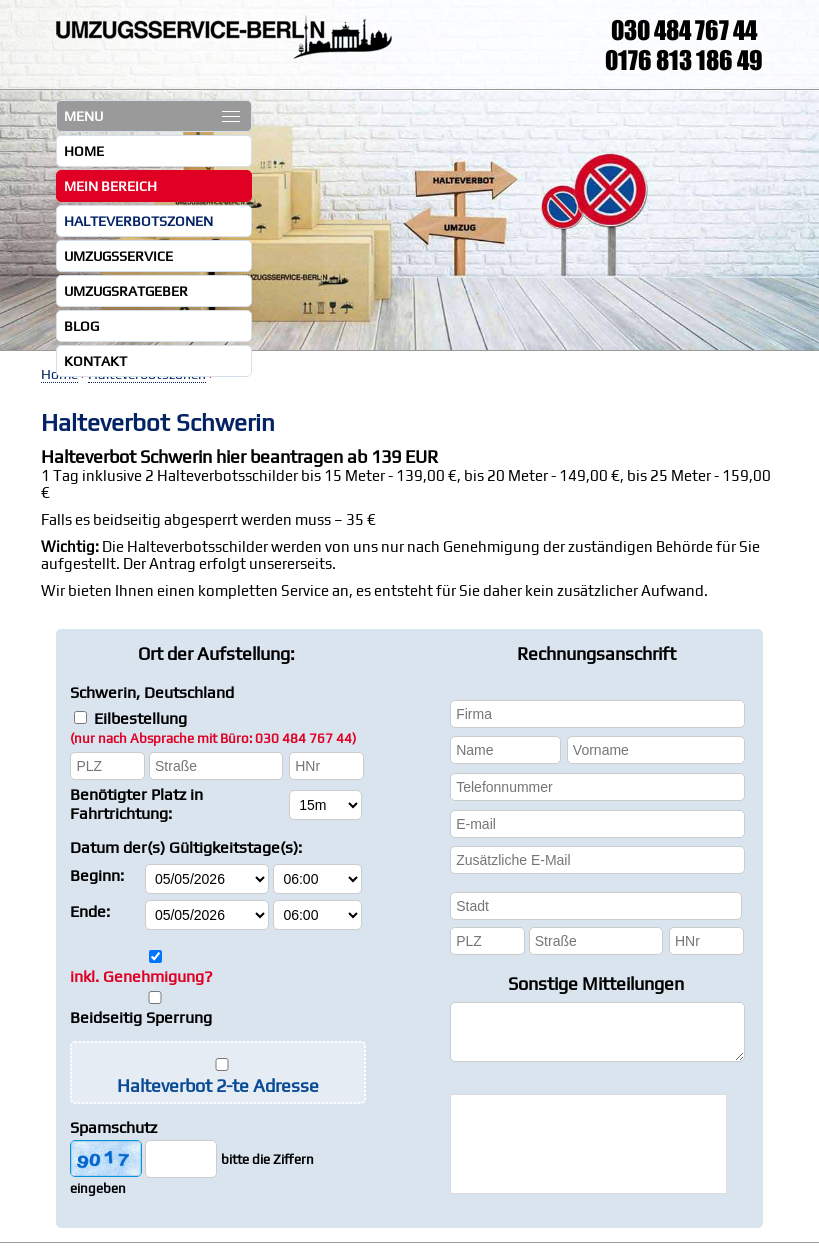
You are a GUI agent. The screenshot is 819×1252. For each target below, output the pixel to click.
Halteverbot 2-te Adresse (218, 1085)
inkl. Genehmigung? (141, 976)
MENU (152, 116)
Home (84, 151)
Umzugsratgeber (126, 291)
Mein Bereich (110, 186)
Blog (81, 326)
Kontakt (95, 361)
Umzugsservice (118, 256)
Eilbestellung (213, 727)
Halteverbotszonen (138, 221)
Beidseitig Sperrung (141, 1017)
